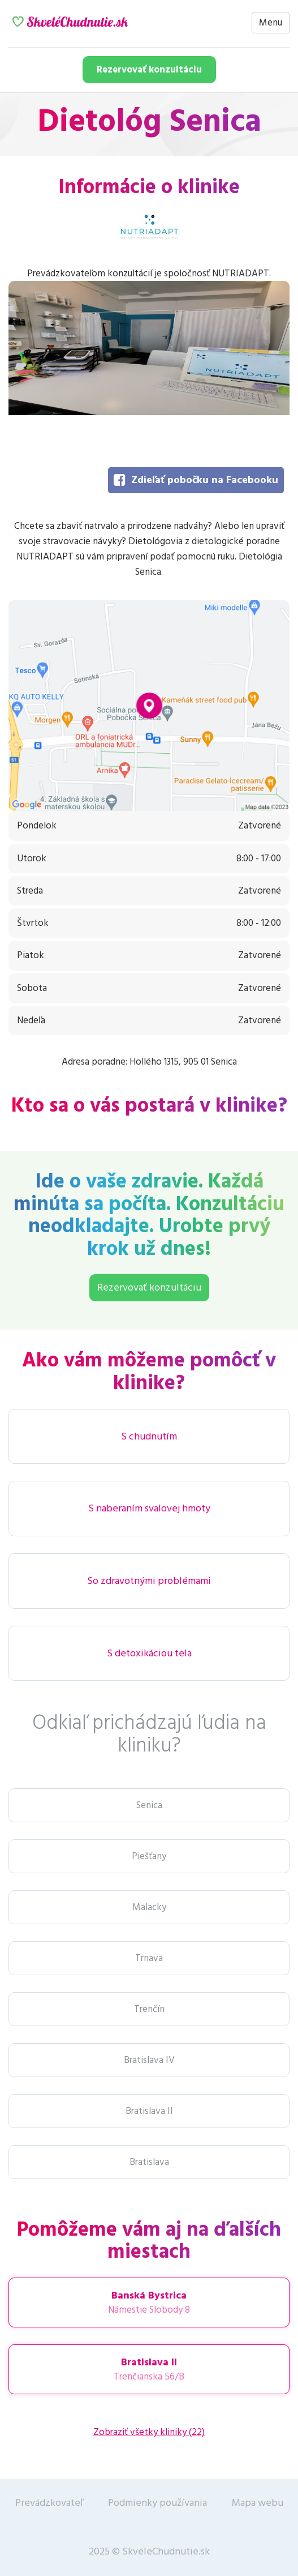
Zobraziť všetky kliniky (149, 2432)
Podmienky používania (157, 2503)
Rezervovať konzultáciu (149, 69)
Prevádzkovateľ (49, 2503)
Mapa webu (257, 2503)
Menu (270, 22)
